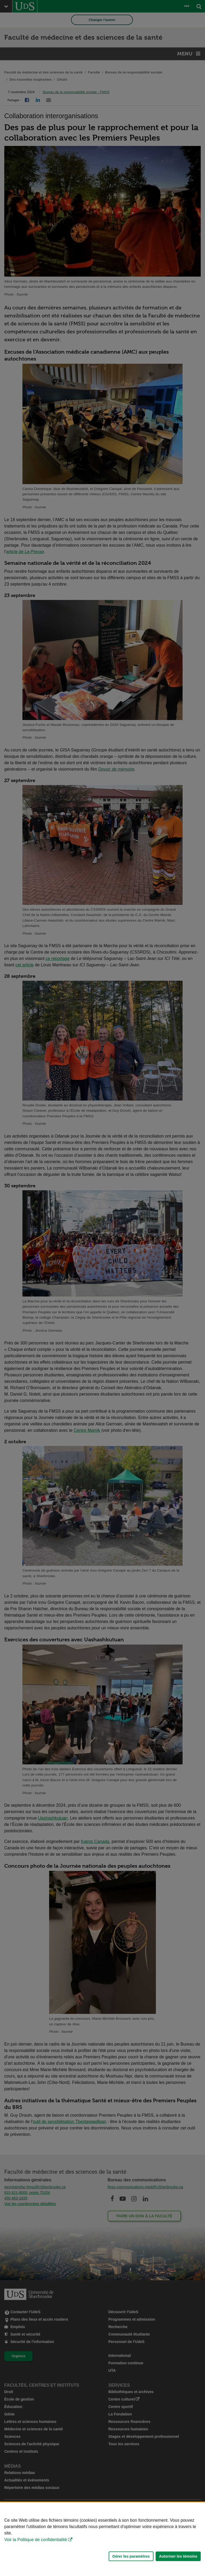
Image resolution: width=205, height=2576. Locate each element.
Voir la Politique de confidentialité (35, 2539)
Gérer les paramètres (131, 2556)
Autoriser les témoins (178, 2556)
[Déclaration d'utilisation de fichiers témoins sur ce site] (102, 2539)
